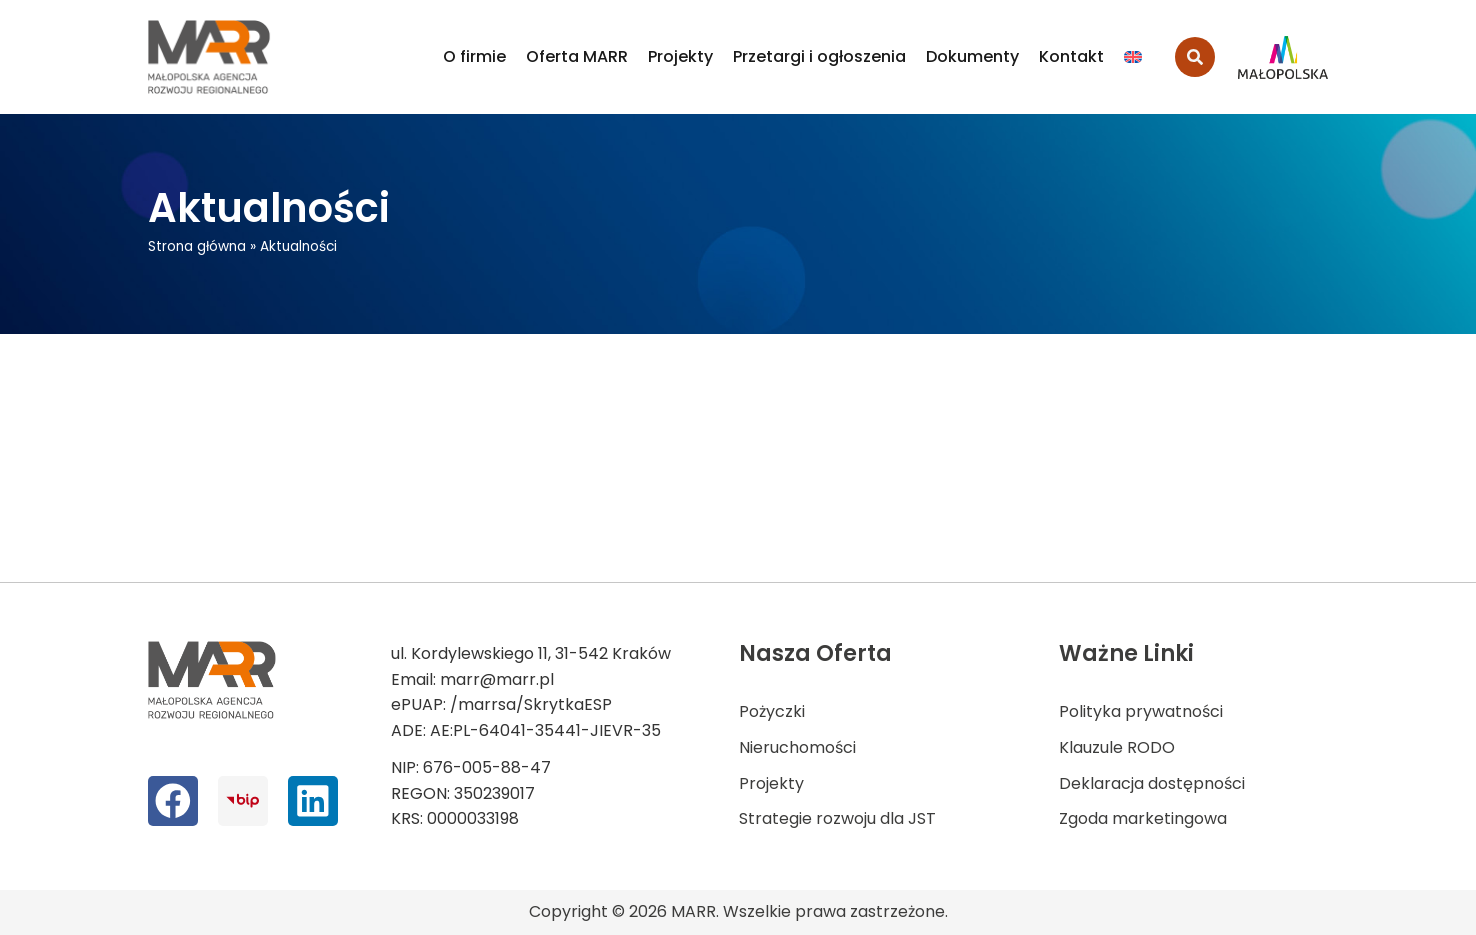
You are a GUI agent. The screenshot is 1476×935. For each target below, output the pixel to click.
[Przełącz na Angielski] (1133, 57)
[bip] (241, 800)
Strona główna (197, 246)
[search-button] (1195, 57)
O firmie (474, 56)
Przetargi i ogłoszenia (819, 56)
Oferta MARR (577, 56)
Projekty (680, 56)
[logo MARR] (210, 57)
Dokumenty (972, 56)
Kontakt (1071, 56)
